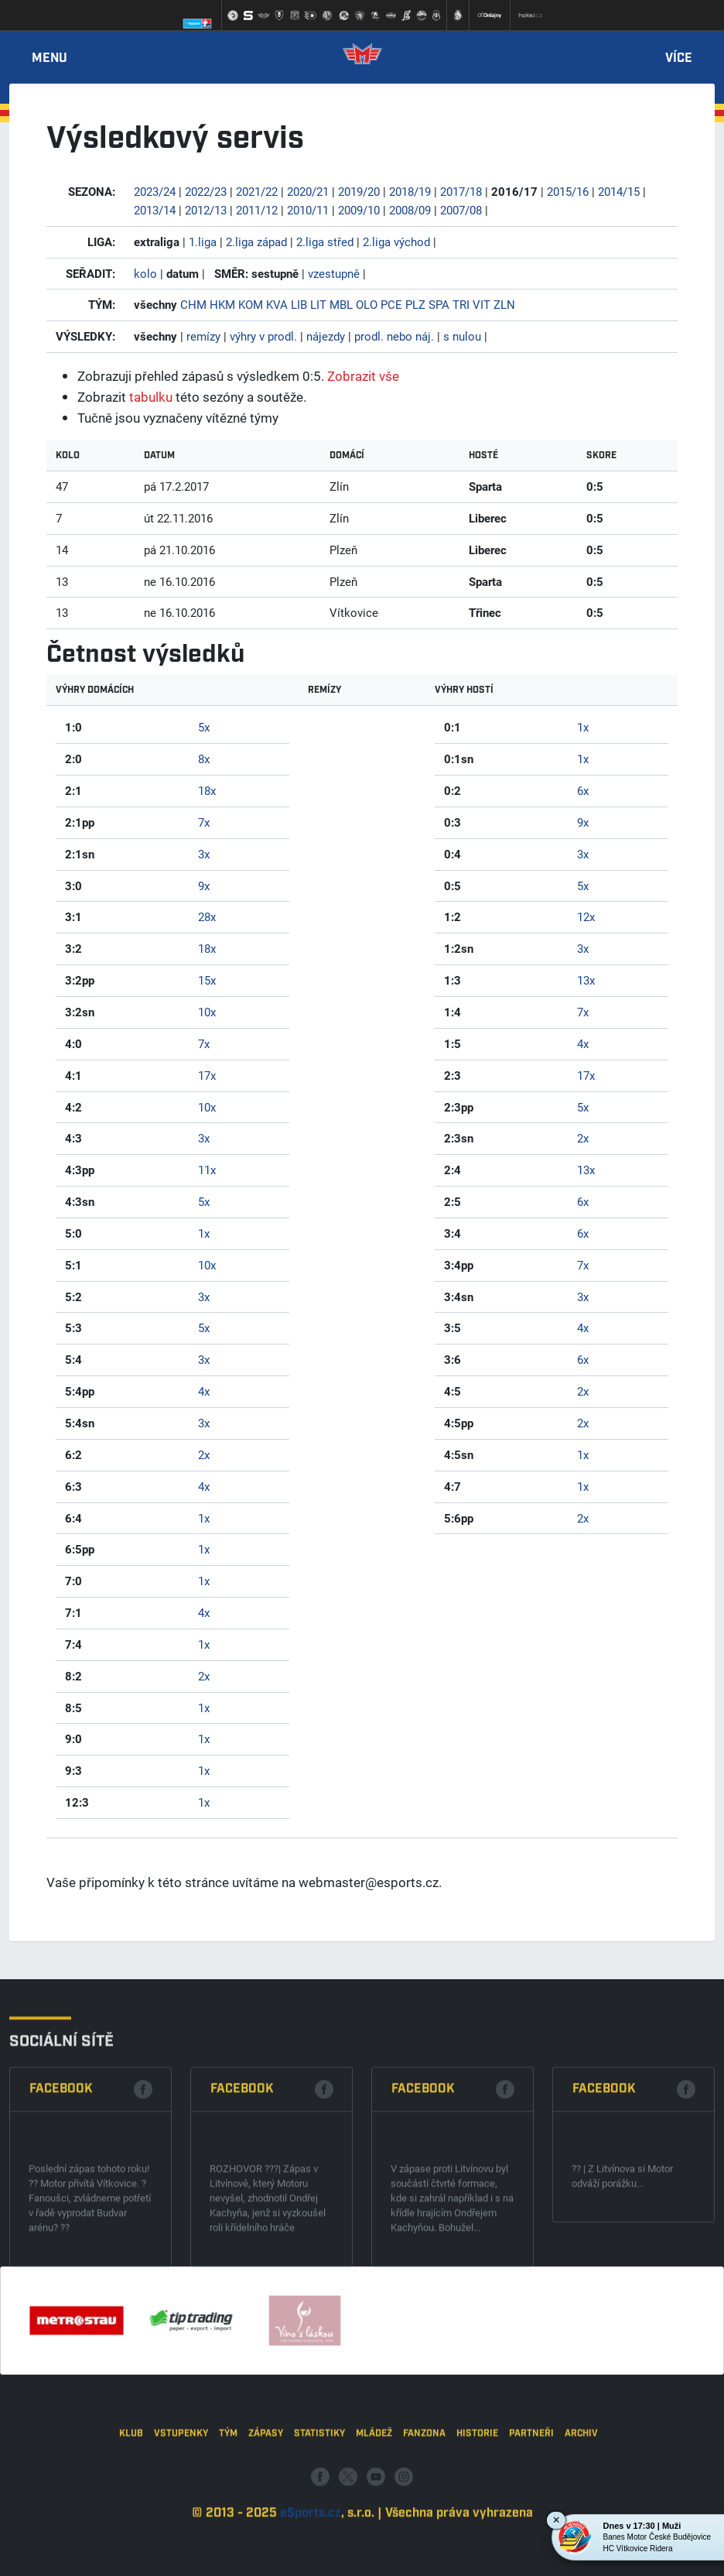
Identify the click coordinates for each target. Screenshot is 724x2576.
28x (207, 916)
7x (204, 822)
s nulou (462, 336)
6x (583, 790)
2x (204, 1454)
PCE (391, 304)
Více (678, 59)
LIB (299, 304)
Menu (49, 59)
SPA (439, 304)
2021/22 (257, 191)
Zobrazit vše (363, 376)
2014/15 (619, 191)
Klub (131, 2507)
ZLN (504, 304)
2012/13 (206, 210)
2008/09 (410, 210)
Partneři (531, 2507)
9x (204, 885)
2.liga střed (324, 241)
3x (204, 854)
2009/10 (359, 210)
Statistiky (319, 2507)
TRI (461, 304)
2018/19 (410, 191)
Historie (477, 2507)
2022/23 (206, 191)
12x (586, 916)
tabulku (150, 397)
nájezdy (325, 336)
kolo (145, 273)
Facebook (61, 2201)
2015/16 (568, 191)
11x (207, 1169)
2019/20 (359, 191)
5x (204, 727)
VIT (481, 304)
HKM (222, 304)
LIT (318, 304)
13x (586, 980)
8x (204, 758)
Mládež (374, 2507)
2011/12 (257, 210)
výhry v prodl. (263, 336)
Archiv (581, 2507)
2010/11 (308, 210)
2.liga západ (256, 241)
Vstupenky (181, 2507)
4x (204, 1391)
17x (207, 1075)
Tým (228, 2507)
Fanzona (424, 2507)
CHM (193, 304)
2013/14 (155, 210)
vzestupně (334, 273)
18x (207, 790)
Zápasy (265, 2507)
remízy (203, 336)
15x (207, 980)
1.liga (203, 241)
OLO (366, 304)
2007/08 (461, 210)
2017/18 (461, 191)
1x (204, 1233)
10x (207, 1011)
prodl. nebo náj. (394, 336)
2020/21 (308, 191)
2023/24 (155, 191)
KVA (277, 304)
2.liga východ (396, 241)
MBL (341, 304)
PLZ (415, 304)
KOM (250, 304)
